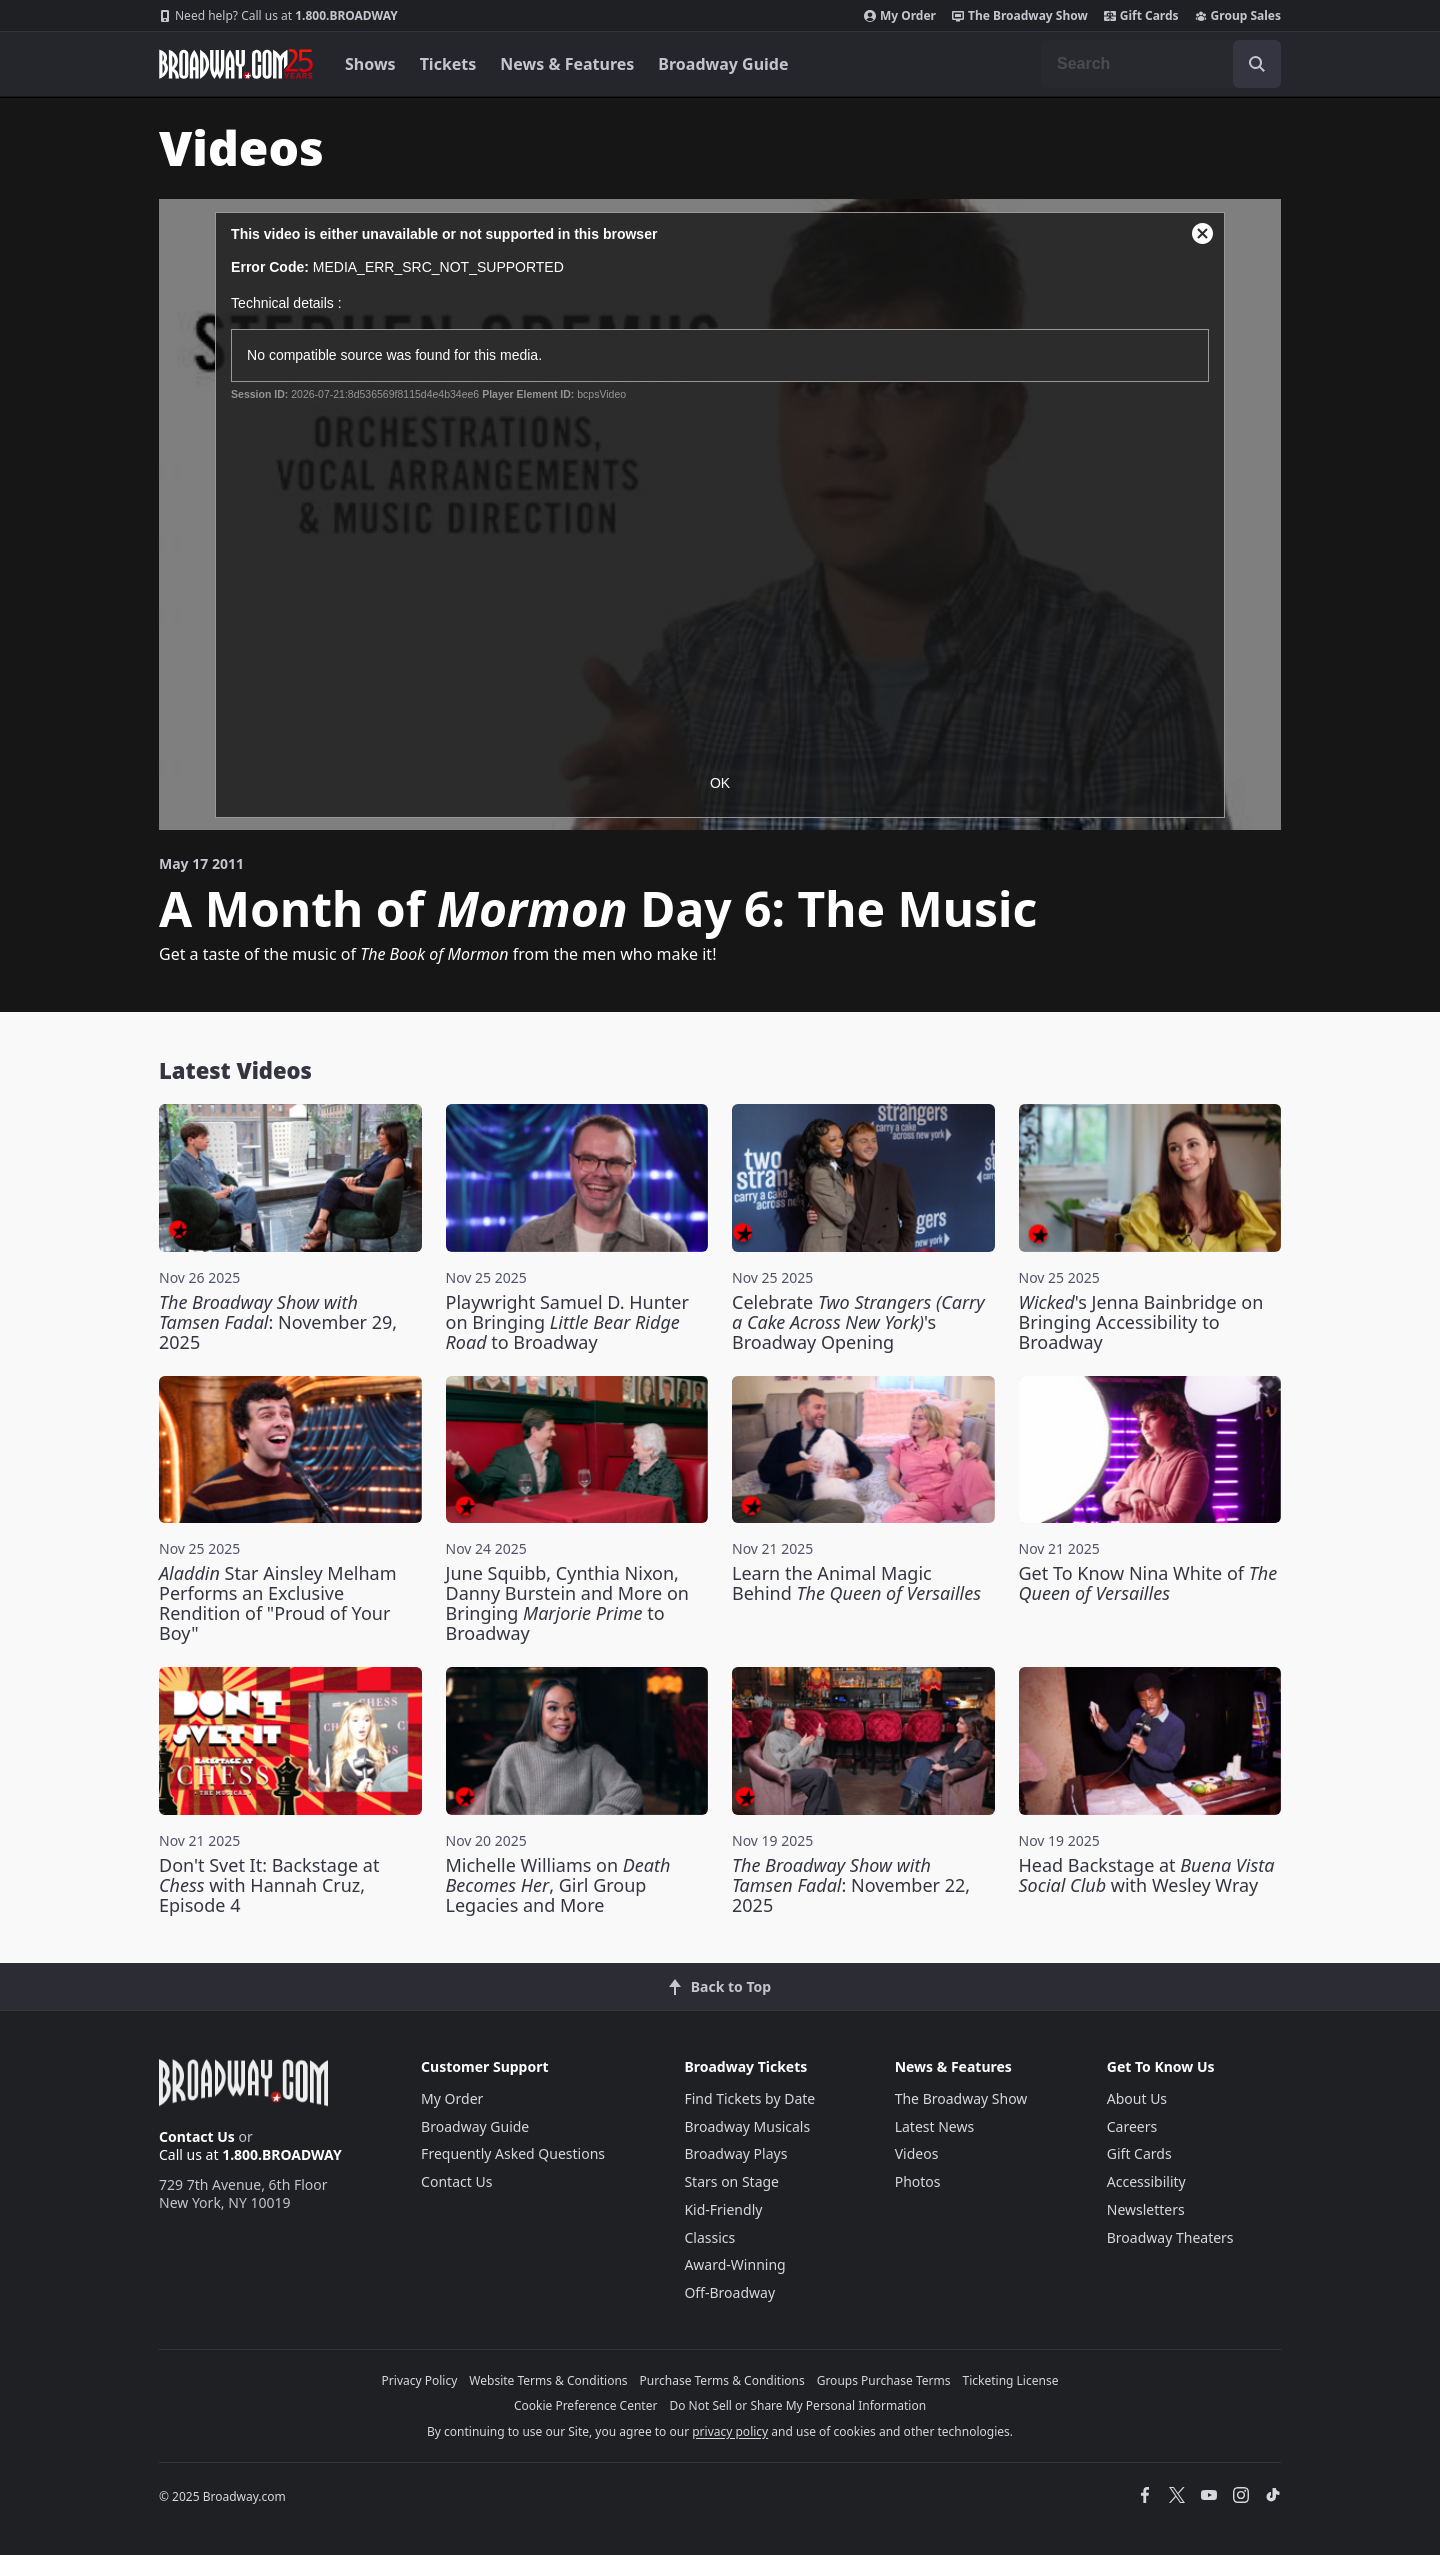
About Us (1137, 2098)
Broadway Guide (723, 64)
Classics (709, 2237)
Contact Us (197, 2136)
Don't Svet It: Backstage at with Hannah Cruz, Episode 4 (269, 1885)
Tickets (448, 64)
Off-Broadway (729, 2292)
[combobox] (1161, 64)
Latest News (935, 2126)
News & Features (567, 64)
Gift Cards (1141, 16)
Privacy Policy (420, 2380)
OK (720, 783)
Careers (1132, 2126)
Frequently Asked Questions (513, 2153)
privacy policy (730, 2431)
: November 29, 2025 (278, 1322)
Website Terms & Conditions (548, 2380)
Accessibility (1146, 2181)
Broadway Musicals (747, 2126)
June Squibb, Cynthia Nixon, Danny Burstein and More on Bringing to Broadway (567, 1603)
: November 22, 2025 (851, 1885)
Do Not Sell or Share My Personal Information (797, 2405)
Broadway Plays (735, 2153)
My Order (900, 16)
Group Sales (1238, 16)
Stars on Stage (731, 2181)
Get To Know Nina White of (1148, 1583)
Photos (918, 2181)
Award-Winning (734, 2264)
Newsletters (1146, 2209)
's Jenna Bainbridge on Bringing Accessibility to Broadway (1141, 1322)
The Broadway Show (1020, 16)
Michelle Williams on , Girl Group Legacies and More (558, 1885)
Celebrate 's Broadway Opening (858, 1322)
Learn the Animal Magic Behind (856, 1583)
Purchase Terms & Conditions (722, 2380)
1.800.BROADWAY (278, 16)
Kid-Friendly (723, 2209)
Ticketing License (1011, 2380)
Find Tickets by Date (749, 2098)
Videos (917, 2153)
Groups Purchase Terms (884, 2380)
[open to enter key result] (1257, 64)
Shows (370, 64)
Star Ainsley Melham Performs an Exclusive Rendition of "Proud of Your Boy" (278, 1603)
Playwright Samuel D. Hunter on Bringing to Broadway (567, 1322)
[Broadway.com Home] (236, 64)
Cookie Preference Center (586, 2405)
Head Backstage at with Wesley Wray (1147, 1875)
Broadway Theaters (1170, 2237)
